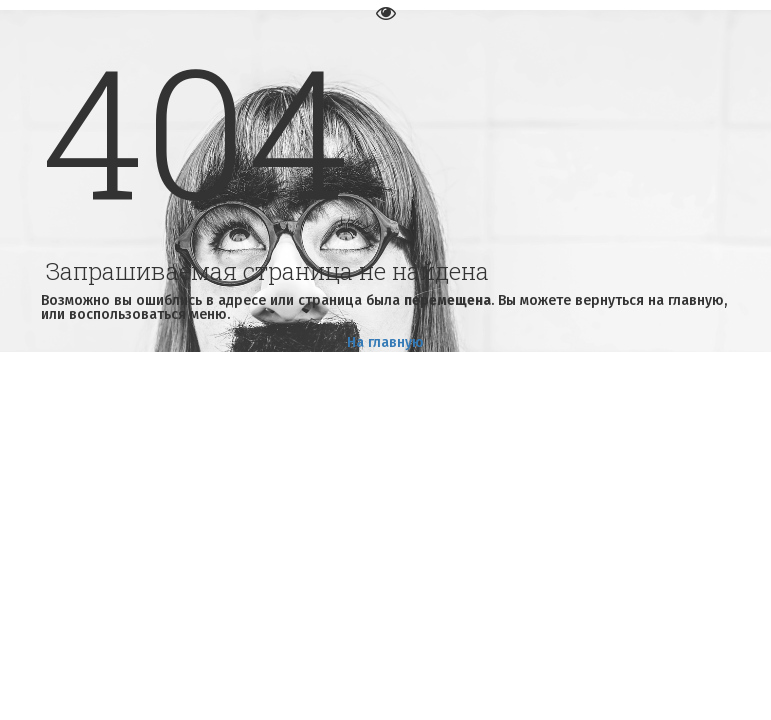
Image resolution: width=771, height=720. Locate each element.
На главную (385, 342)
